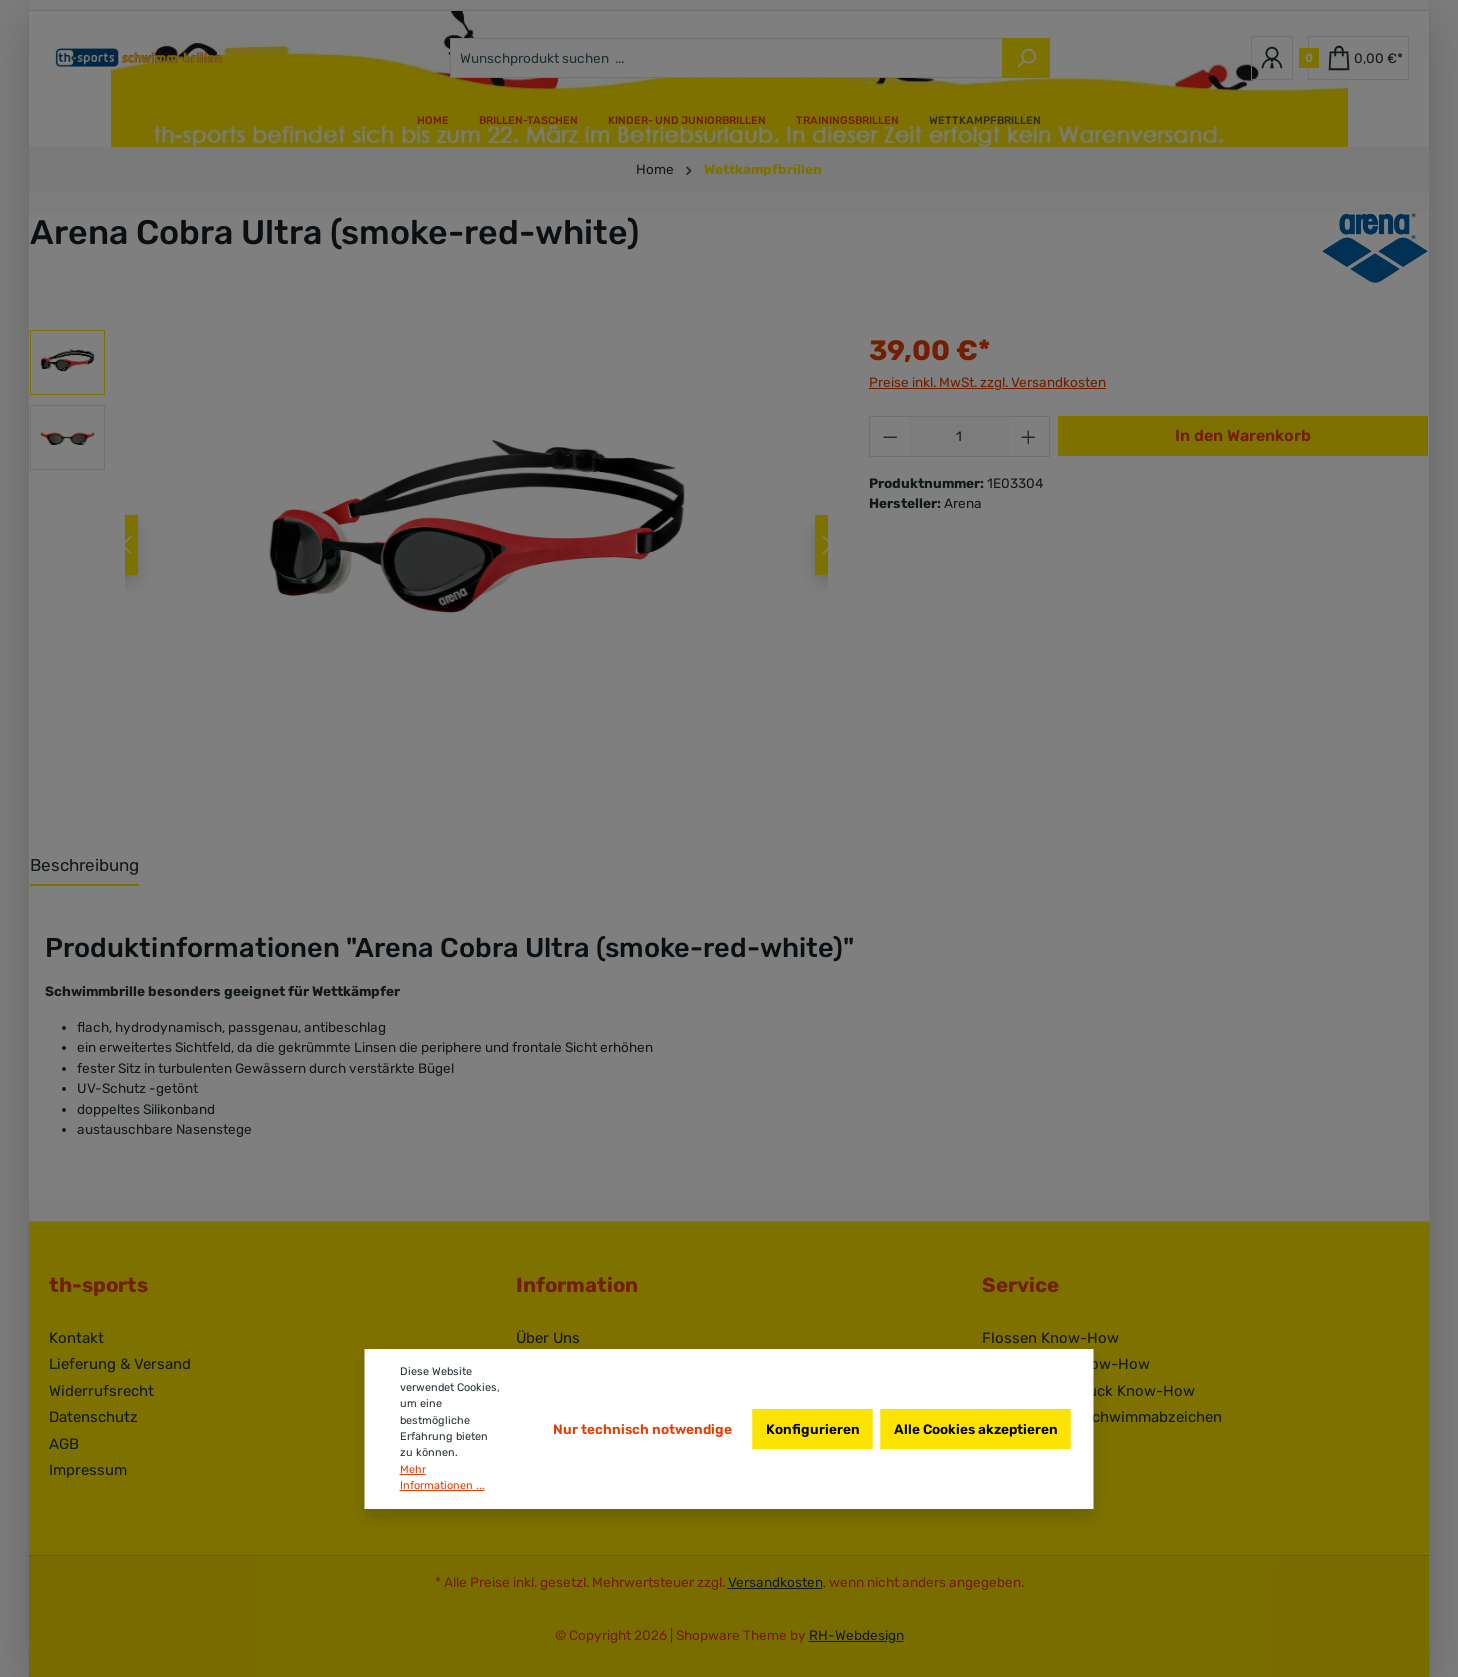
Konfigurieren (813, 1429)
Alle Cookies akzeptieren (976, 1429)
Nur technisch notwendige (642, 1429)
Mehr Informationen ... (442, 1477)
